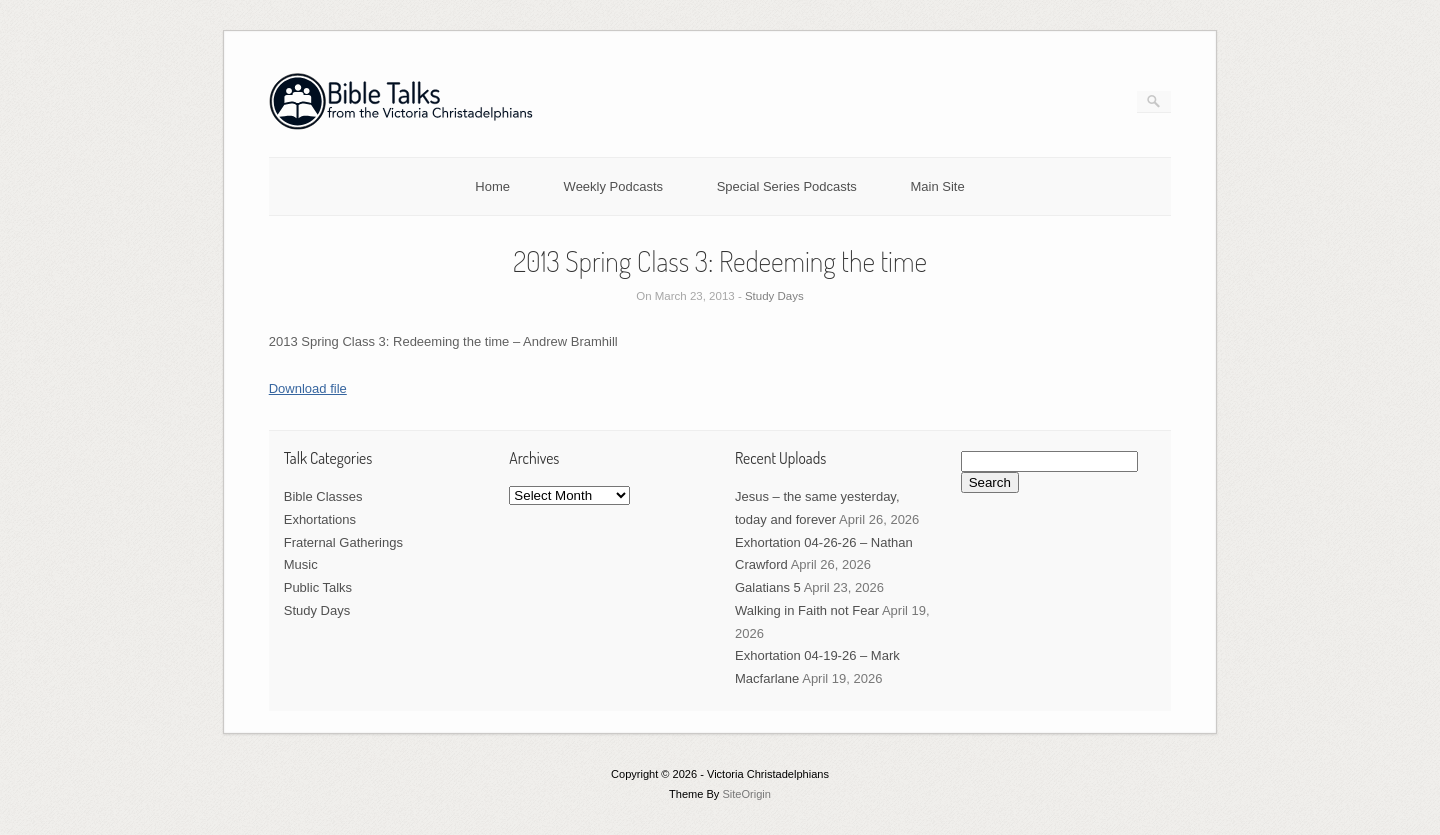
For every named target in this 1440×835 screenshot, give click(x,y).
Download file (308, 388)
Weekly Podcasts (613, 186)
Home (492, 186)
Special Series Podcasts (787, 186)
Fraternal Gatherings (343, 542)
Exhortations (320, 519)
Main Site (938, 186)
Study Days (774, 296)
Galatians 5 (768, 587)
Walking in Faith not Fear (807, 610)
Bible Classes (323, 496)
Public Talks (318, 587)
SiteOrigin (746, 794)
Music (301, 564)
